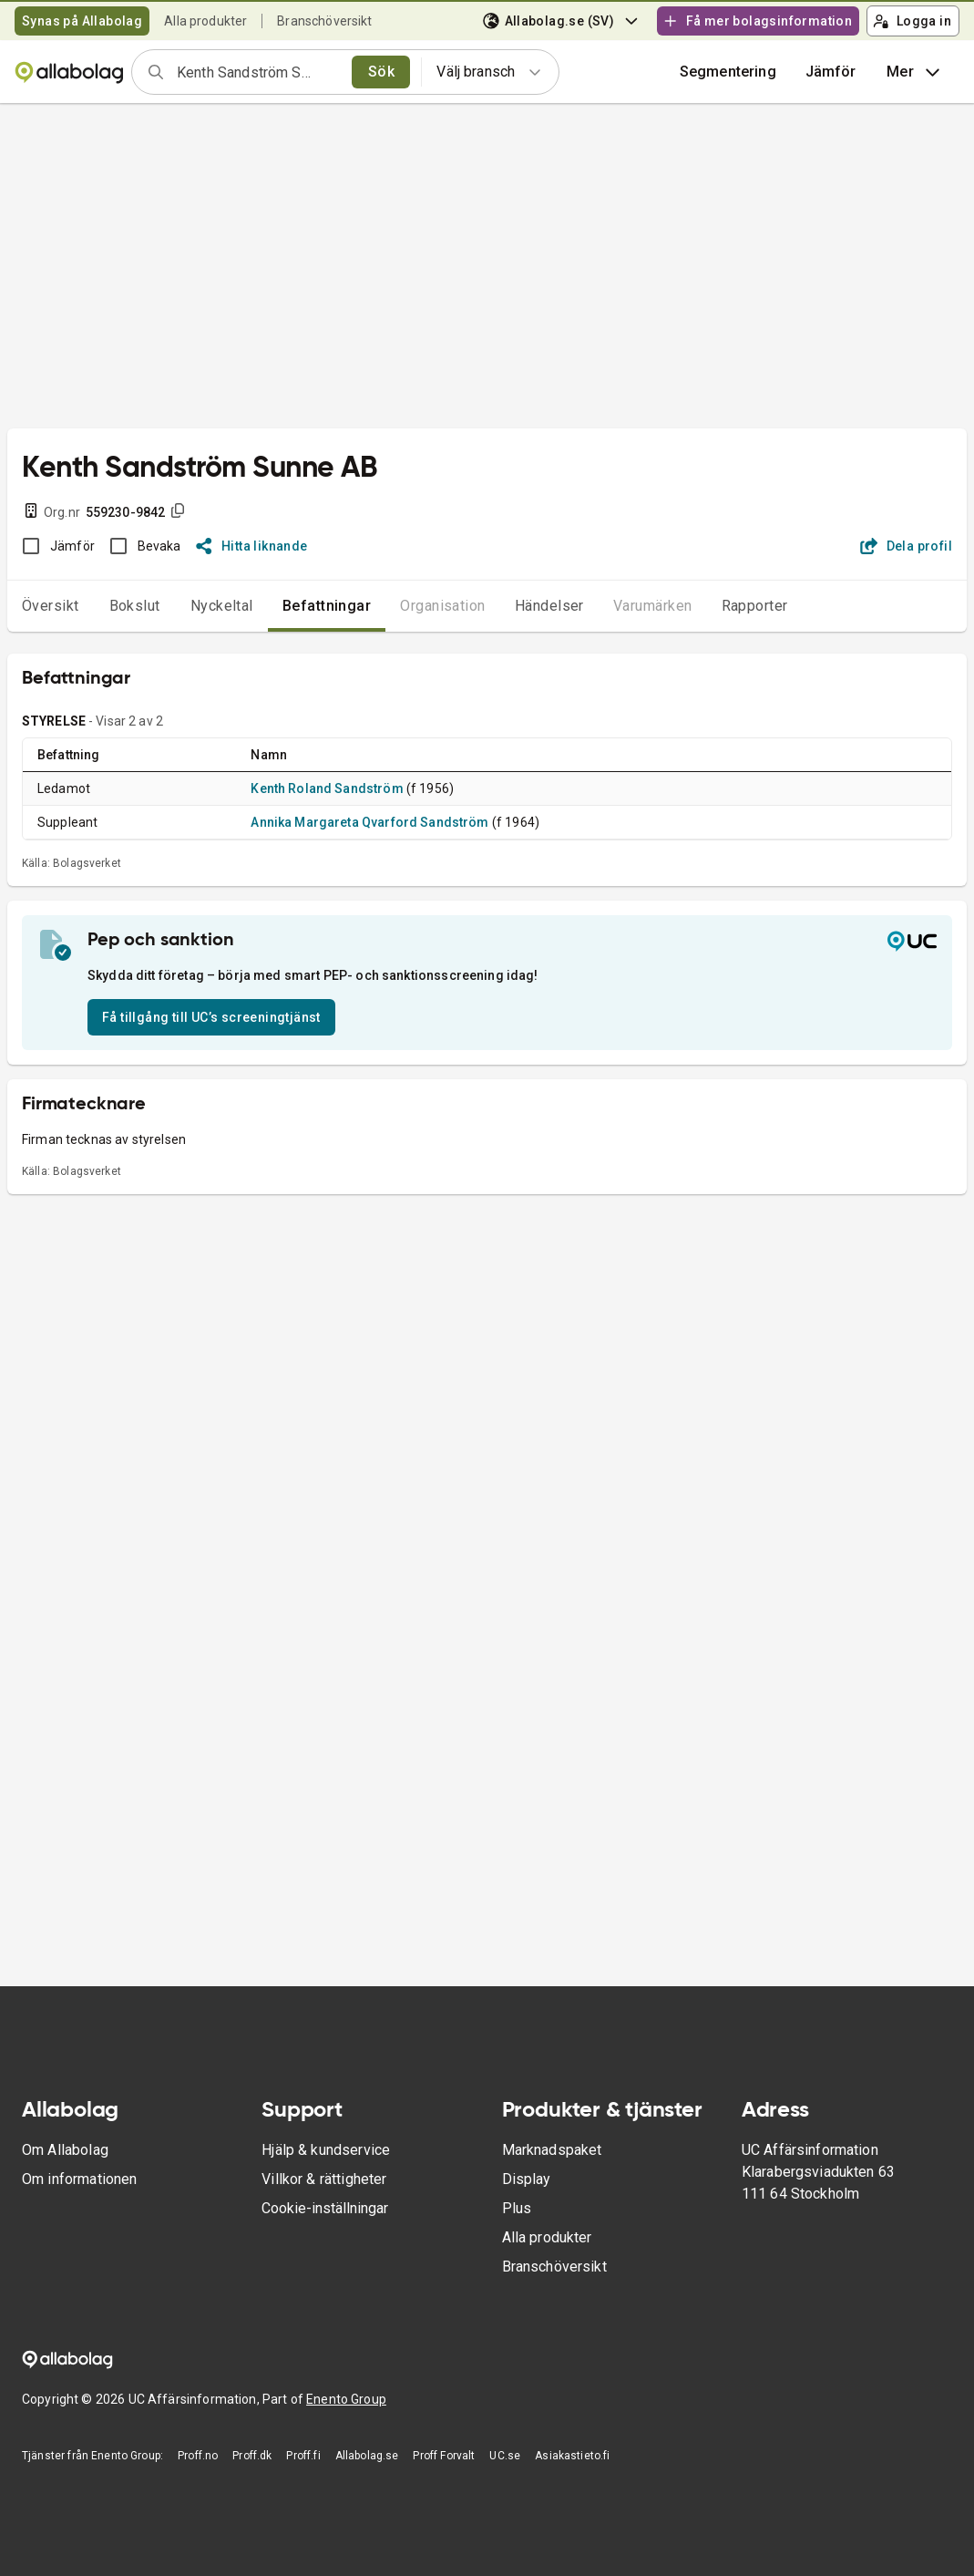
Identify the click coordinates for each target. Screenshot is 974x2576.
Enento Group (346, 2399)
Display (526, 2179)
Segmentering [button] (728, 71)
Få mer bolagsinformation (757, 21)
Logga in (912, 21)
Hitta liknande (252, 546)
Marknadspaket (552, 2150)
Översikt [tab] (50, 605)
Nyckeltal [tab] (221, 605)
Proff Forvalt (444, 2455)
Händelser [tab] (549, 605)
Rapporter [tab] (755, 605)
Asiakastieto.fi (572, 2455)
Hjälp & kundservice (325, 2150)
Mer (915, 72)
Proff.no (198, 2455)
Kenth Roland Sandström (327, 788)
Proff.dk (252, 2455)
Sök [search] (381, 71)
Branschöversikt (324, 21)
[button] (831, 72)
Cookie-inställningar (324, 2208)
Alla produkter (205, 21)
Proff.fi (303, 2455)
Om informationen (79, 2179)
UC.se (504, 2455)
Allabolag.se (367, 2455)
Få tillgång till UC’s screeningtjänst (211, 1017)
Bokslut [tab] (134, 605)
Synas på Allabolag (82, 21)
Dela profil (906, 546)
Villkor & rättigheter (323, 2179)
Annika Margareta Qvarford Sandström (369, 822)
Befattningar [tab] (327, 605)
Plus (517, 2208)
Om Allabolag (65, 2150)
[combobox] (258, 72)
